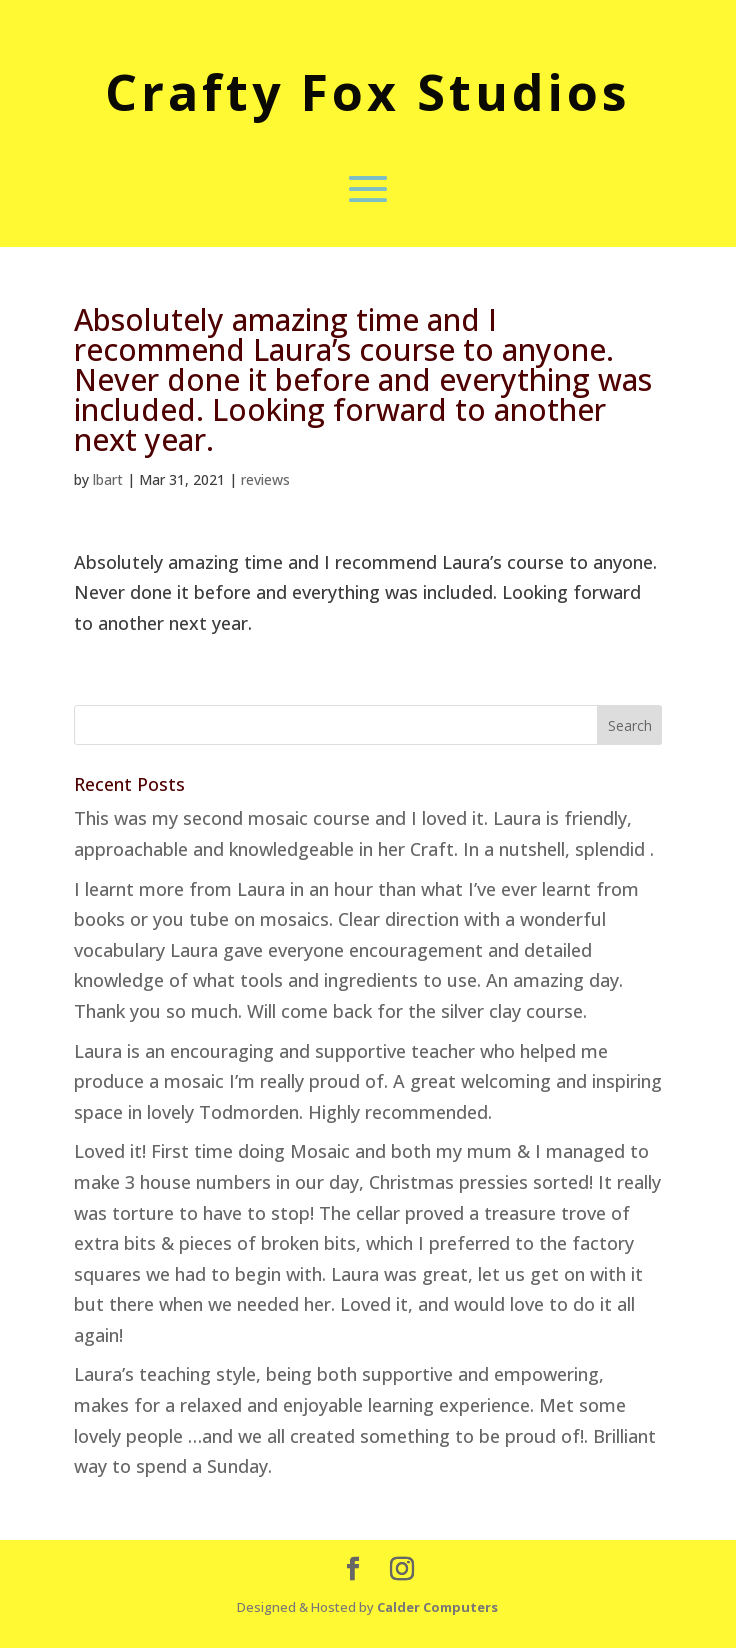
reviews (265, 479)
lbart (108, 479)
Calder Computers (437, 1607)
